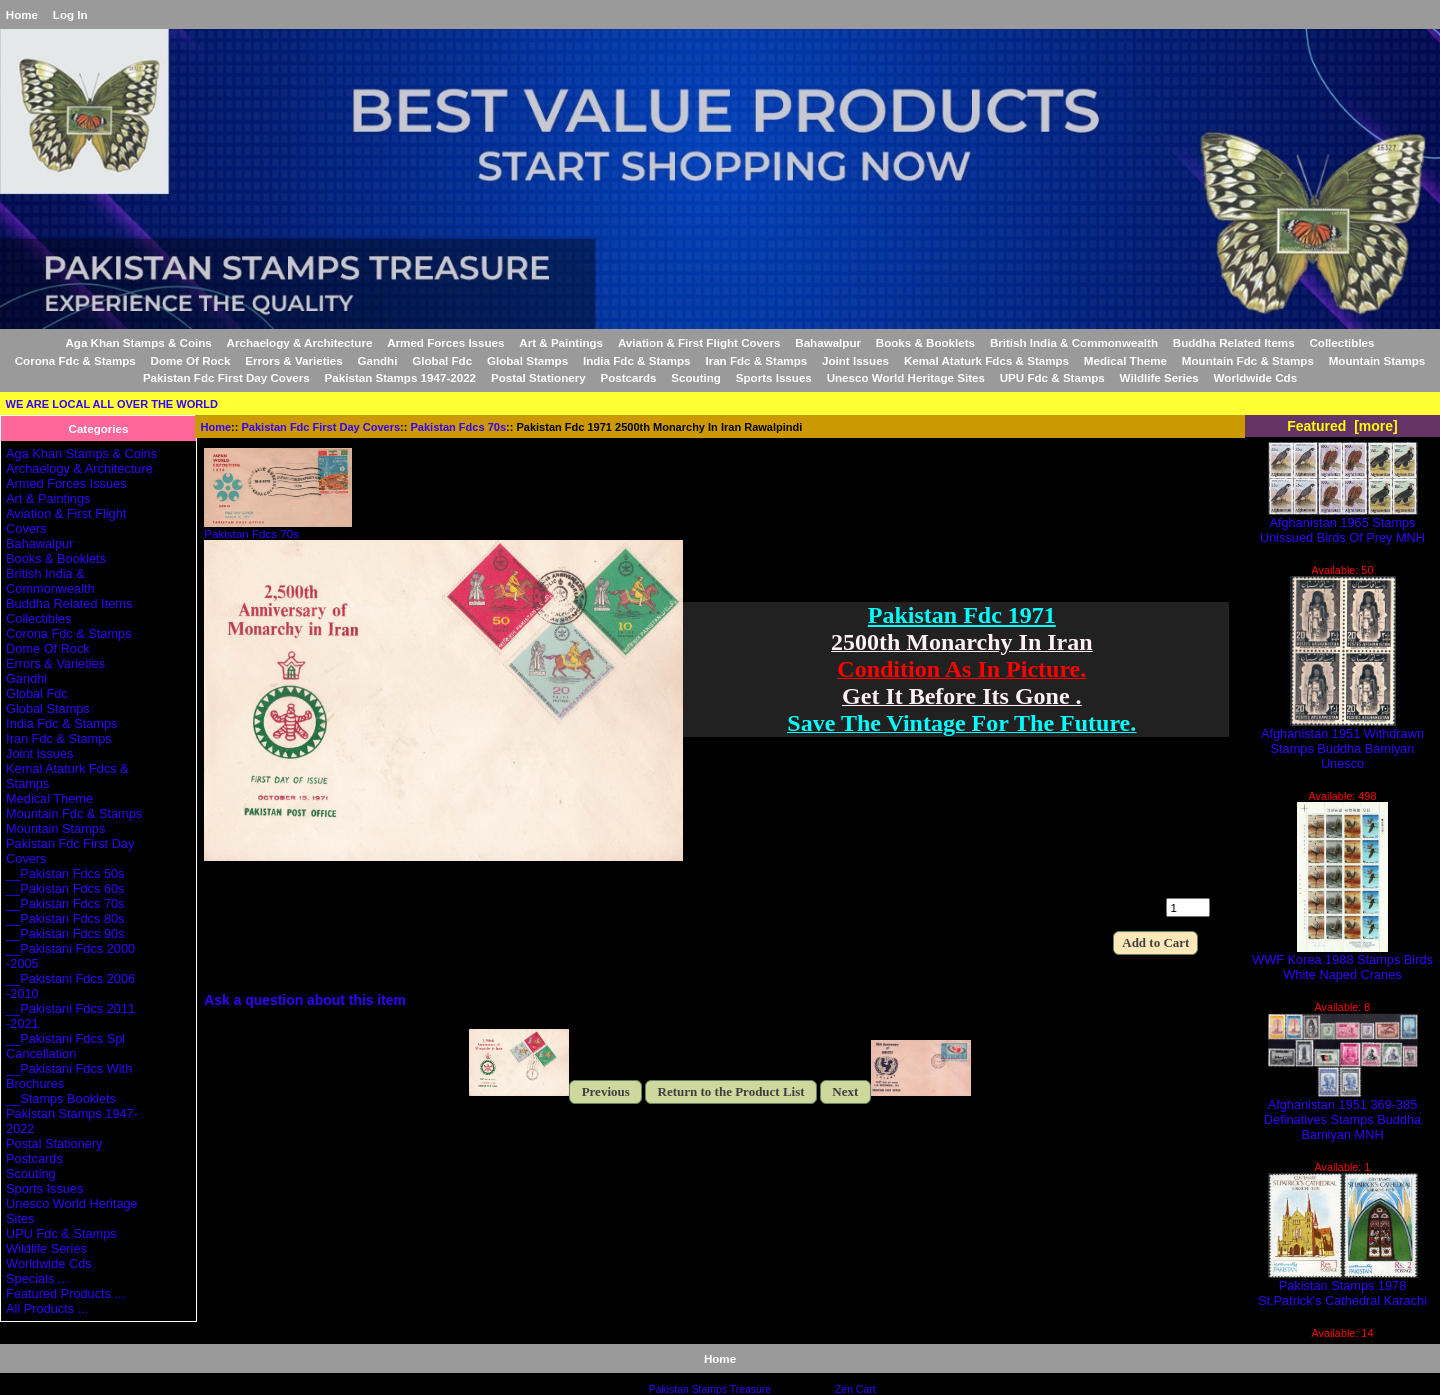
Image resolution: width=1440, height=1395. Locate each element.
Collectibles (1341, 342)
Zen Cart (855, 1389)
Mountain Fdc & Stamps (1248, 360)
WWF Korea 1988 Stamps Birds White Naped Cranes (1342, 961)
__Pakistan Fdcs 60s (65, 888)
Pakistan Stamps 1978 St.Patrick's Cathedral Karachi (1342, 1287)
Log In (70, 14)
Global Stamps (527, 360)
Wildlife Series (1159, 377)
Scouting (696, 377)
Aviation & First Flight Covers (699, 342)
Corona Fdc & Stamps (75, 360)
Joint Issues (855, 360)
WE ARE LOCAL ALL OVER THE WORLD (112, 404)
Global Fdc (442, 360)
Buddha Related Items (1234, 342)
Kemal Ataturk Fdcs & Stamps (986, 360)
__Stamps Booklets (61, 1098)
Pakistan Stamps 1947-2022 (400, 377)
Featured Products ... (65, 1293)
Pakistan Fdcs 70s (459, 427)
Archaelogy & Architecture (300, 342)
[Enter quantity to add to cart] (1188, 907)
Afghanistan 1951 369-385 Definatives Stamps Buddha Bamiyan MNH (1342, 1113)
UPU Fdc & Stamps (1052, 377)
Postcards (628, 377)
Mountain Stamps (1377, 360)
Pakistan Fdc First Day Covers (321, 427)
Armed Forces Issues (445, 342)
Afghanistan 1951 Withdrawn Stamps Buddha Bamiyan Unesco (1342, 742)
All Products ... (47, 1308)
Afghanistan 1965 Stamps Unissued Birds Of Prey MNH (1342, 524)
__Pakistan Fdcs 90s (65, 933)
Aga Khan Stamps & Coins (139, 342)
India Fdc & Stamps (637, 360)
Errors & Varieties (293, 360)
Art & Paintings (561, 342)
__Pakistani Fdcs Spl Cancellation (65, 1046)
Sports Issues (774, 377)
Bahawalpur (828, 342)
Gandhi (377, 360)
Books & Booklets (925, 342)
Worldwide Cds (1256, 377)
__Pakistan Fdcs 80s (65, 918)
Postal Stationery (538, 377)
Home (22, 14)
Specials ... (37, 1278)
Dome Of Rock (191, 360)
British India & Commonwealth (1074, 342)
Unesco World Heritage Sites (906, 377)
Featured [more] (1342, 426)
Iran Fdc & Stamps (756, 360)
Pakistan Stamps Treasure (710, 1389)
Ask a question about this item (305, 1000)
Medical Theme (1125, 360)
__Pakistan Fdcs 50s (65, 873)
